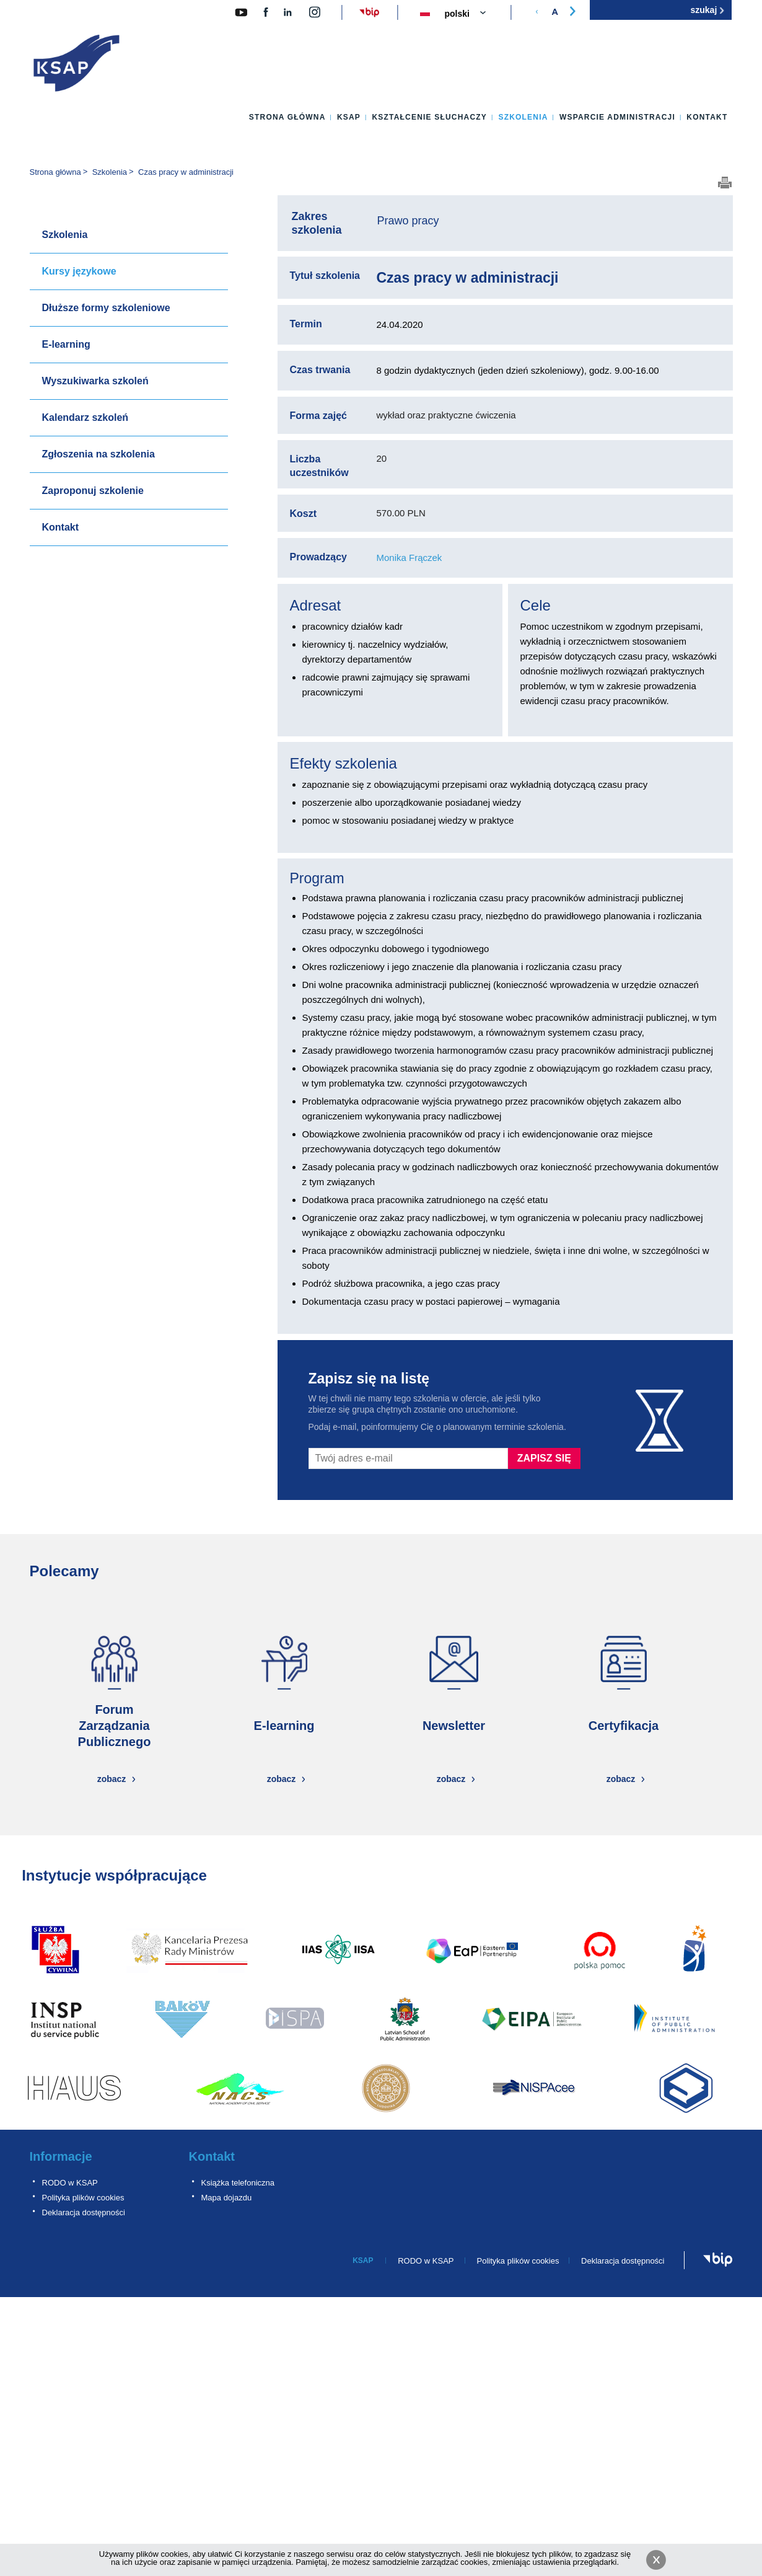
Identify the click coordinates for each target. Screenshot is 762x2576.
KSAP (349, 117)
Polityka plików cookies (83, 2197)
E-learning (66, 344)
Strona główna (287, 117)
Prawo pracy (408, 220)
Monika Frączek (409, 557)
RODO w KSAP (70, 2182)
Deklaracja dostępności (83, 2212)
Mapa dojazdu (226, 2197)
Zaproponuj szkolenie (93, 490)
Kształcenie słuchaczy (429, 117)
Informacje (61, 2156)
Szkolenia (523, 117)
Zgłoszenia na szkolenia (98, 454)
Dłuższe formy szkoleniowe (106, 307)
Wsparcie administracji (617, 117)
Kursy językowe (79, 271)
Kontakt (706, 117)
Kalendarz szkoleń (85, 417)
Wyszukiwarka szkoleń (95, 381)
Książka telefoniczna (238, 2182)
